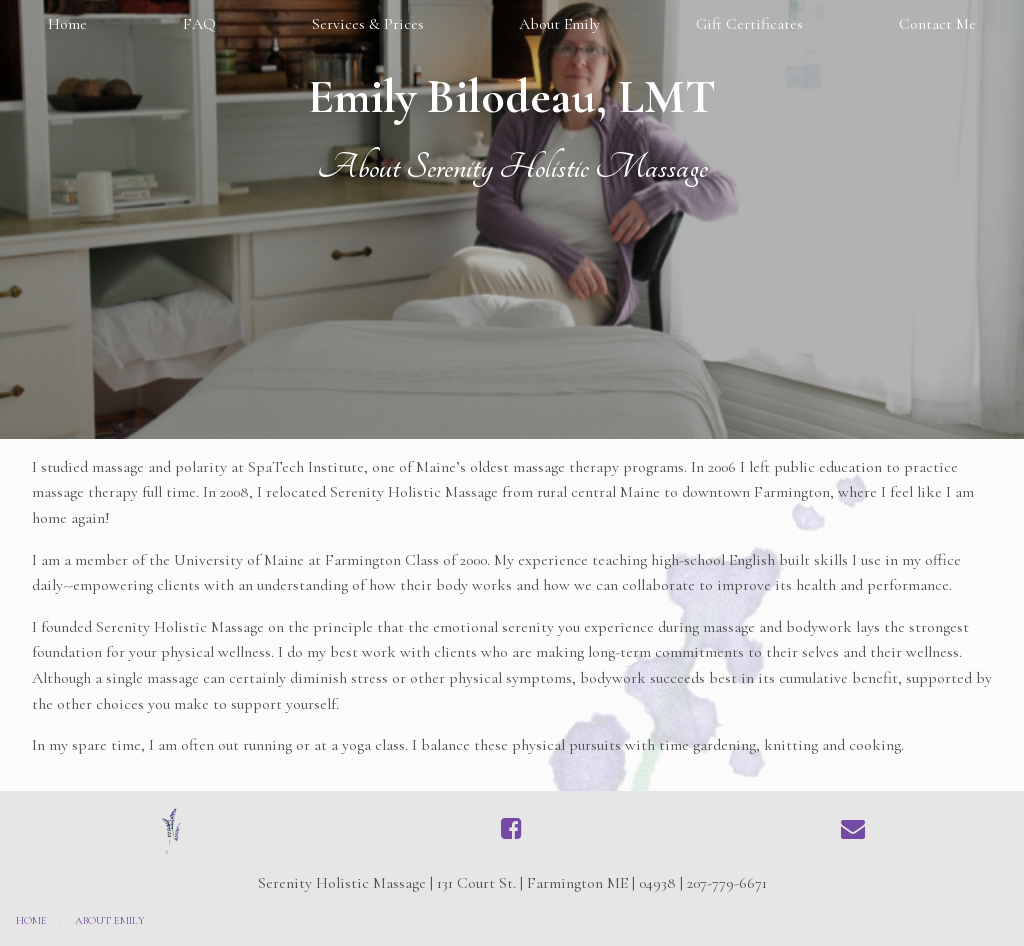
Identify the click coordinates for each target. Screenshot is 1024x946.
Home (31, 920)
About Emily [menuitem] (559, 24)
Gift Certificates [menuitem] (749, 24)
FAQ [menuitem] (199, 24)
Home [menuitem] (67, 24)
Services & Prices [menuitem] (368, 24)
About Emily (110, 920)
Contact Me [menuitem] (937, 24)
